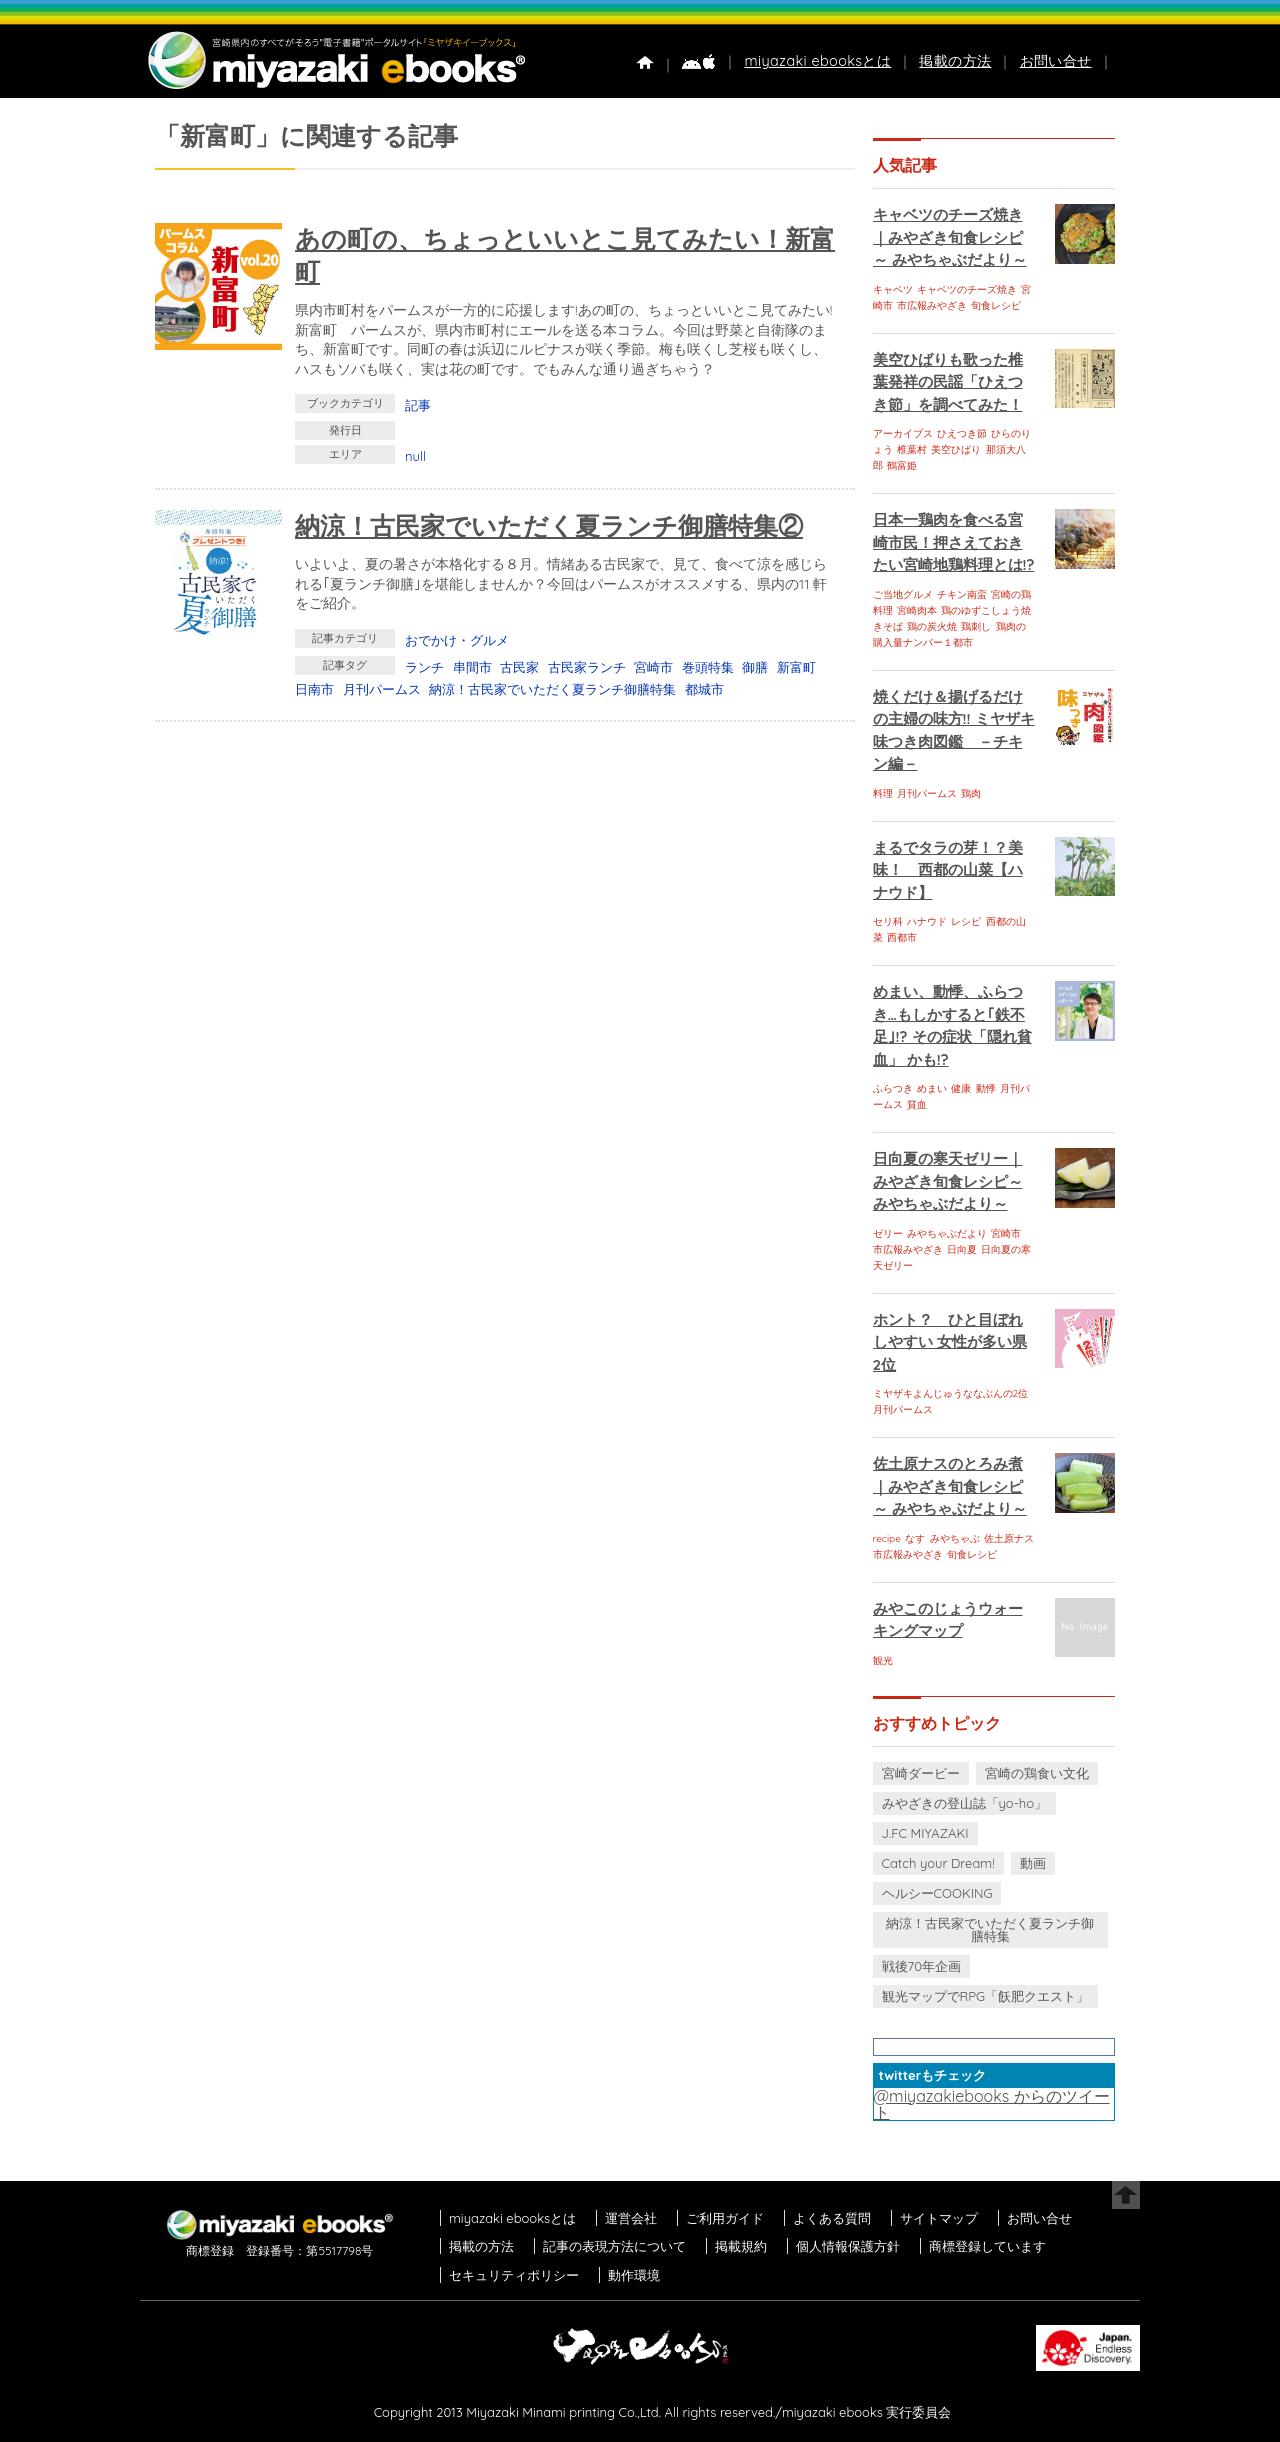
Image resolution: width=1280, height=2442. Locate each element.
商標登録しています (987, 2246)
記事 (418, 405)
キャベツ (893, 289)
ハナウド (927, 921)
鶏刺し (976, 626)
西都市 (902, 937)
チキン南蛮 (962, 594)
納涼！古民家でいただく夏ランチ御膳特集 (552, 689)
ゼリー (888, 1233)
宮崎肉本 (917, 610)
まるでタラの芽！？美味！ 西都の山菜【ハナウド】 (948, 870)
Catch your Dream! (938, 1863)
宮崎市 (653, 667)
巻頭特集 (708, 667)
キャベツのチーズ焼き (967, 289)
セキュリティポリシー (514, 2275)
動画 (1033, 1863)
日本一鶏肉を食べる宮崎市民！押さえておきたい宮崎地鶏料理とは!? (954, 542)
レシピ (966, 921)
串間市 (472, 667)
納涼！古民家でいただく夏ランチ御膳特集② (549, 525)
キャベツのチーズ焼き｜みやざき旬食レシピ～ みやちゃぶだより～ (950, 237)
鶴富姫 (902, 465)
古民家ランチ (587, 667)
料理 (883, 793)
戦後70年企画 (921, 1966)
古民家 (519, 667)
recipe (887, 1538)
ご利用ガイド (725, 2218)
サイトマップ (939, 2218)
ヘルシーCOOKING (937, 1893)
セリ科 (888, 921)
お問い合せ (1056, 61)
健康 (961, 1088)
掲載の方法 (955, 61)
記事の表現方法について (614, 2246)
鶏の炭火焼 (932, 626)
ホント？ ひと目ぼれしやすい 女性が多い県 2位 (950, 1342)
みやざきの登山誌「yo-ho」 (964, 1803)
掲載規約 (741, 2246)
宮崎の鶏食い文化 (1037, 1773)
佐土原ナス (1009, 1538)
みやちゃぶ (955, 1538)
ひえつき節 (962, 433)
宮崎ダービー (921, 1773)
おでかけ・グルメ (457, 640)
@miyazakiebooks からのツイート (992, 2104)
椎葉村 (912, 449)
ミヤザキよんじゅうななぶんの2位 (951, 1393)
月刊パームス (382, 689)
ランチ (424, 667)
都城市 (704, 689)
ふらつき (893, 1088)
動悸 (986, 1088)
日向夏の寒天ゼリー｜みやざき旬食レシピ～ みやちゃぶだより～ (948, 1181)
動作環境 (634, 2275)
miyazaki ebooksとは (817, 61)
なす (915, 1538)
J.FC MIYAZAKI (925, 1833)
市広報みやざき (932, 305)
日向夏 (962, 1249)
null (415, 456)
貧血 (917, 1104)
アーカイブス (903, 433)
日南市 (314, 689)
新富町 (796, 667)
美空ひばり (956, 449)
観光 (883, 1660)
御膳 (755, 667)
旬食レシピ (996, 305)
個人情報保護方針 (848, 2246)
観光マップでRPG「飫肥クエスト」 (986, 1996)
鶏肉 (971, 793)
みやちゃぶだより (947, 1233)
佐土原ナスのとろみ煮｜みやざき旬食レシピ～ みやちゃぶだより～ (950, 1486)
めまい (932, 1088)
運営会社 (631, 2218)
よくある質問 (832, 2218)
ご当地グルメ (903, 594)
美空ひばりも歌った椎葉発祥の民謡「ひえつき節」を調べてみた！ (948, 382)
